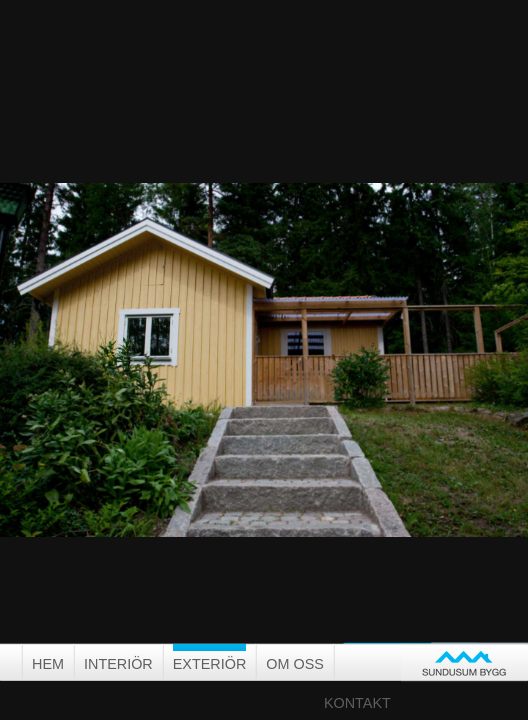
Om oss (295, 664)
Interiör (118, 664)
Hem (48, 664)
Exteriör (210, 664)
